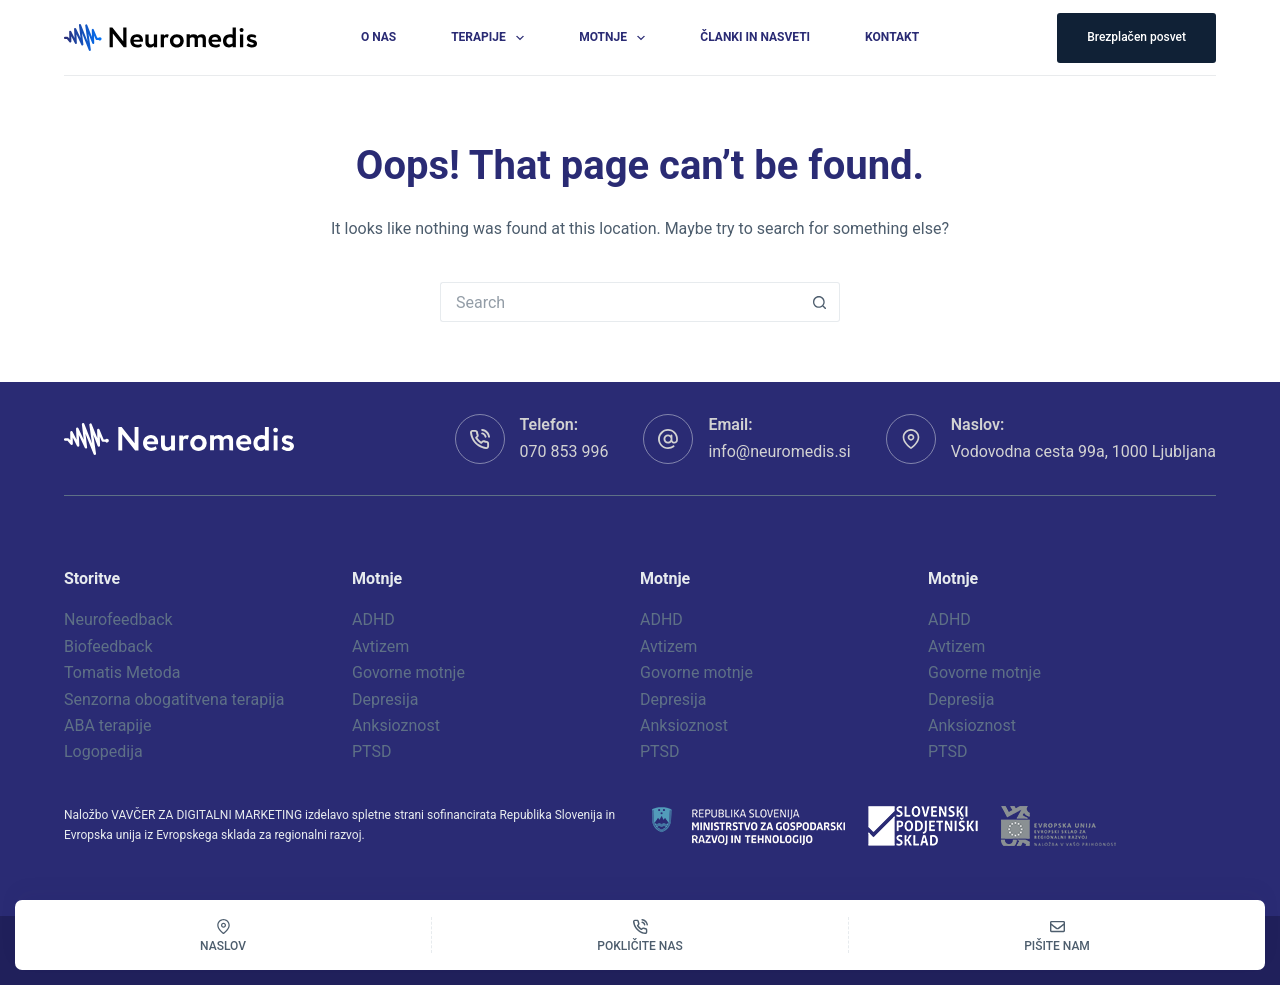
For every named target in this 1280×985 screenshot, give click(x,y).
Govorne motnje (408, 672)
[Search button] (820, 302)
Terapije (491, 38)
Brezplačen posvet (1136, 37)
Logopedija (103, 751)
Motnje (616, 38)
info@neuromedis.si (779, 451)
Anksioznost (396, 725)
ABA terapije (108, 725)
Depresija (385, 699)
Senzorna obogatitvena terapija (174, 699)
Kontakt (892, 37)
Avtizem (380, 646)
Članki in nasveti (755, 37)
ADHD (373, 619)
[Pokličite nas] (640, 935)
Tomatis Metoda (122, 672)
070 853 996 (564, 451)
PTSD (372, 751)
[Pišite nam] (1057, 935)
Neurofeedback (118, 619)
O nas (378, 37)
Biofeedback (108, 646)
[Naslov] (223, 935)
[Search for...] (620, 302)
